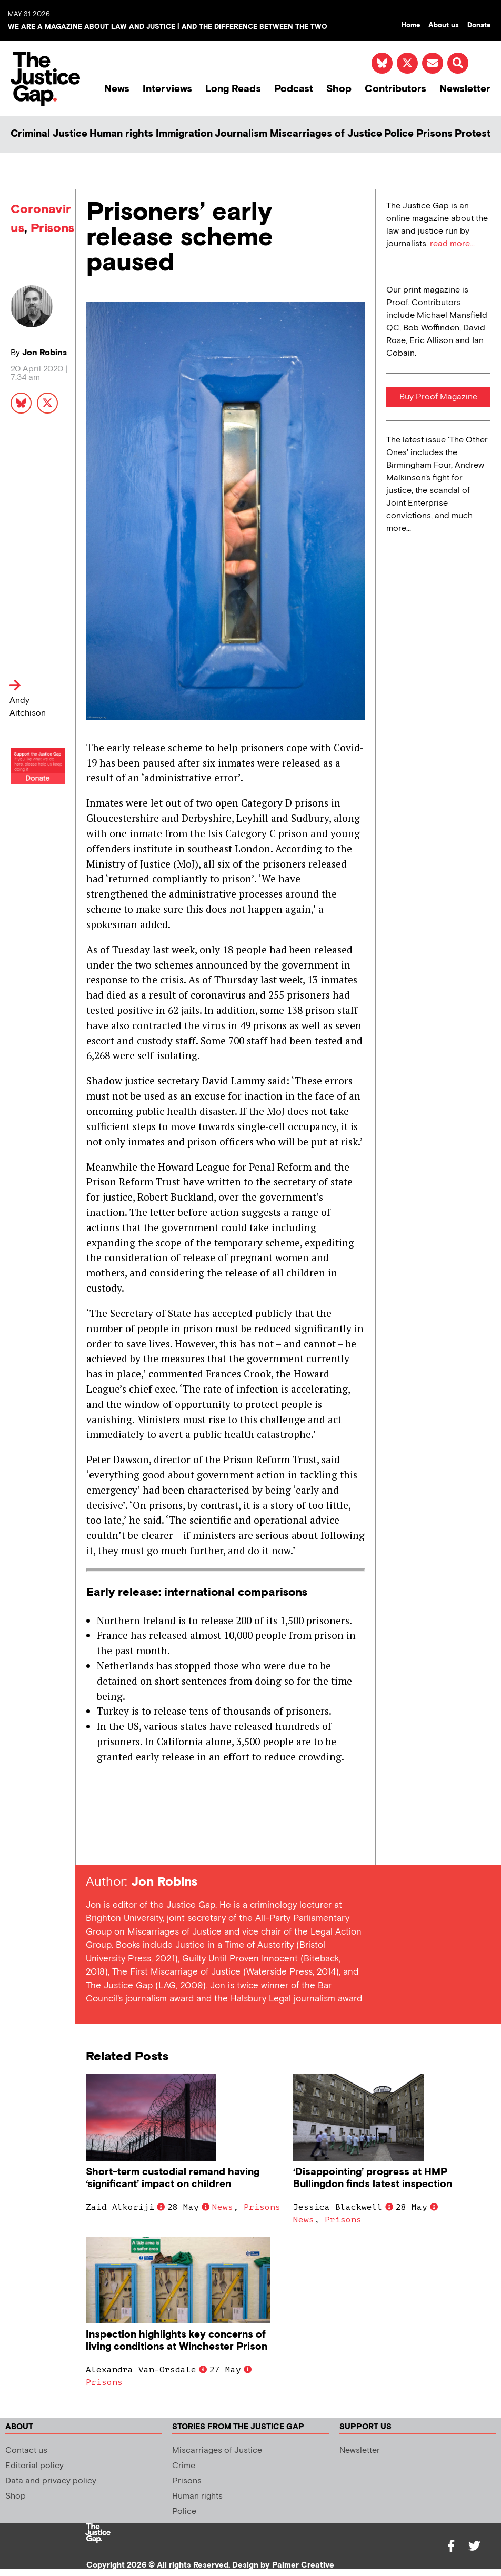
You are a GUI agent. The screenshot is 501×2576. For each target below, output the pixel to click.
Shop (339, 89)
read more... (452, 243)
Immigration (184, 133)
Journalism (241, 133)
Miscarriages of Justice (326, 133)
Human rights (121, 133)
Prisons (434, 133)
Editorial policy (34, 2465)
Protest (472, 133)
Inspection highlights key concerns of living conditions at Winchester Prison (176, 2340)
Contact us (26, 2450)
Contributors (395, 89)
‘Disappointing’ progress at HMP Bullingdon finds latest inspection (372, 2178)
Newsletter (464, 89)
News (116, 89)
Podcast (293, 89)
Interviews (167, 89)
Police (399, 133)
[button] (458, 63)
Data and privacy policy (50, 2481)
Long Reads (233, 89)
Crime (183, 2465)
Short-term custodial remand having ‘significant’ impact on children (172, 2178)
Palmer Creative (303, 2565)
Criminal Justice (49, 133)
